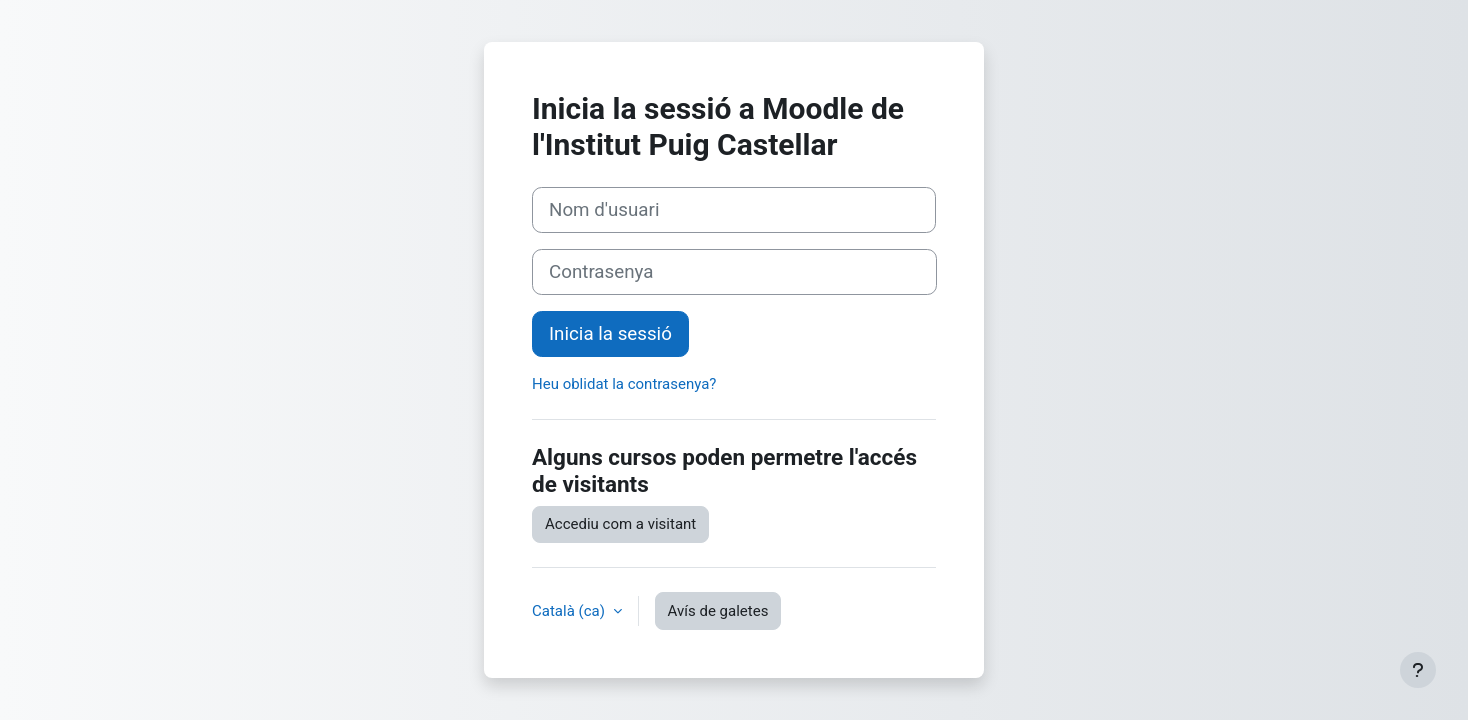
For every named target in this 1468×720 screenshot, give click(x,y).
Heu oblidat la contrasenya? (624, 384)
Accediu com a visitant (620, 524)
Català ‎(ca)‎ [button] (570, 611)
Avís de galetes (718, 611)
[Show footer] (1418, 670)
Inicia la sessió (610, 334)
